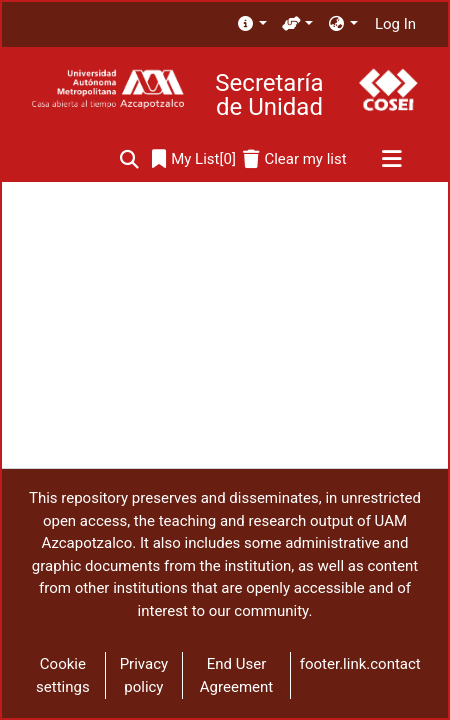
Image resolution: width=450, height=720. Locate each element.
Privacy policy (144, 675)
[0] (194, 159)
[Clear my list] (294, 159)
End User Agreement (236, 675)
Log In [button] (396, 24)
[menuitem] (251, 24)
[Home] (107, 89)
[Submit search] (129, 159)
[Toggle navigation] (391, 160)
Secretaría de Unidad (269, 95)
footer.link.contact (360, 664)
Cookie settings (63, 675)
